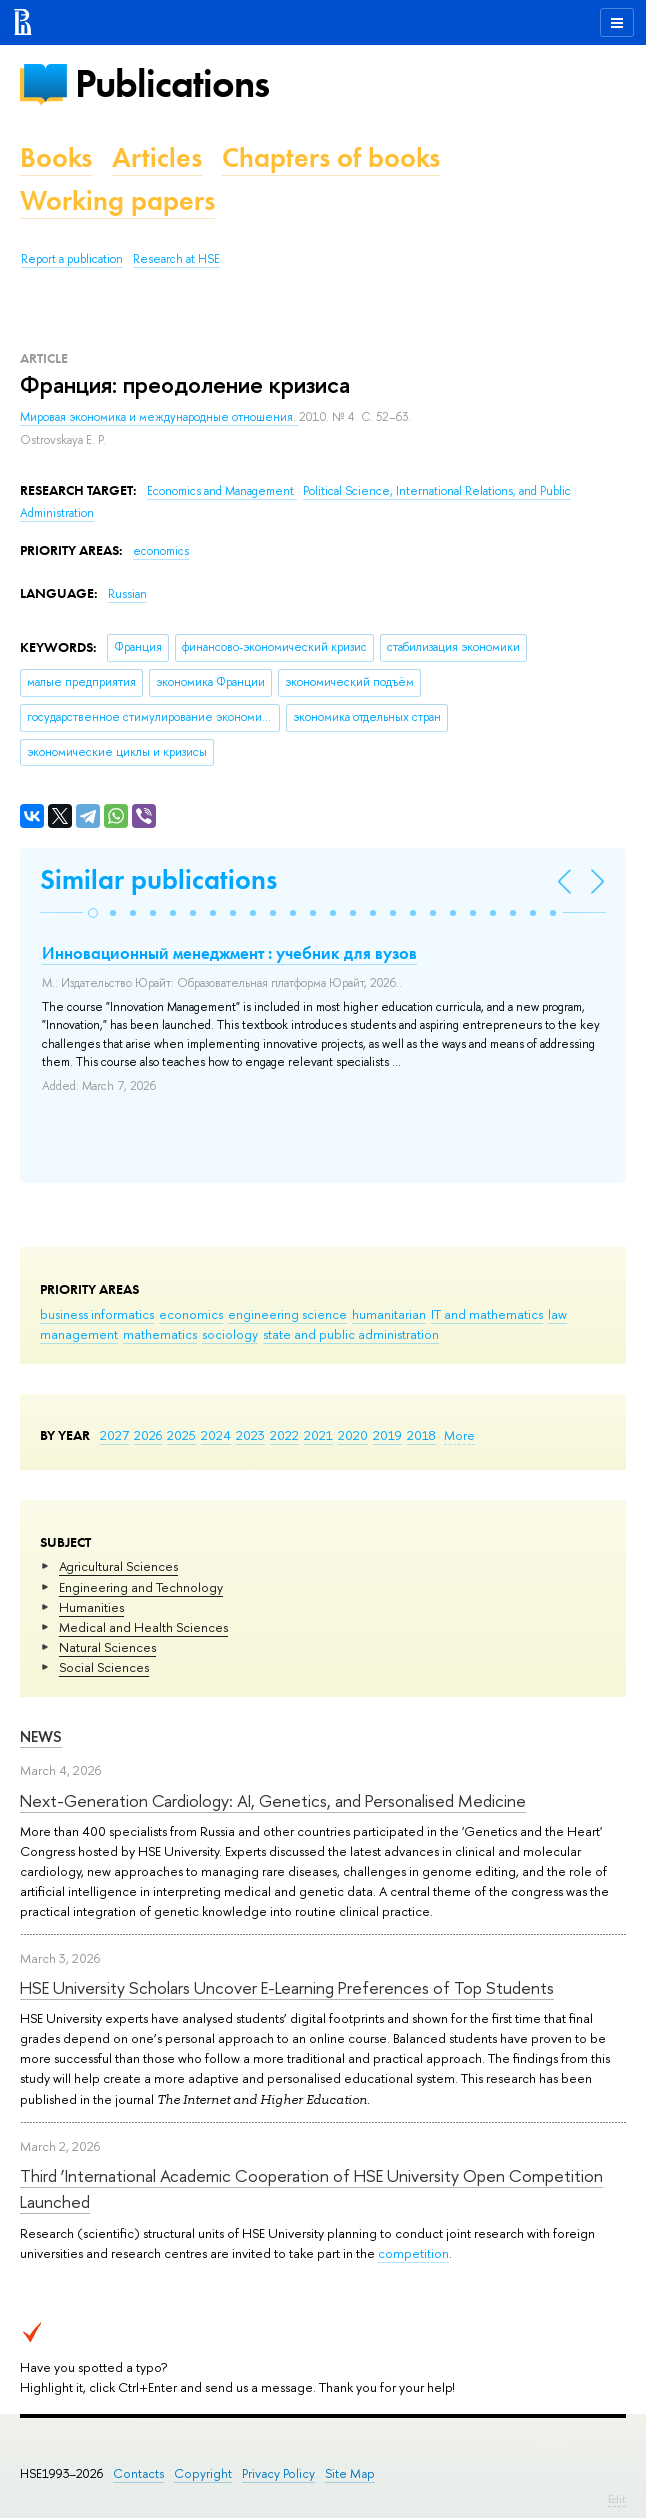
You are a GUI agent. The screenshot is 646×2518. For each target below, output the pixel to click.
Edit (617, 2499)
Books (56, 157)
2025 (181, 1435)
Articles (157, 157)
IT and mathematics (487, 1314)
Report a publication (72, 259)
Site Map (350, 2473)
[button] (93, 913)
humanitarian (389, 1314)
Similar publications (158, 879)
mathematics (160, 1334)
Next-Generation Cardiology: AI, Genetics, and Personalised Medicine (273, 1800)
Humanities (91, 1607)
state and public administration (351, 1334)
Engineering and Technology (141, 1587)
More (459, 1435)
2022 (284, 1435)
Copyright (203, 2473)
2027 (114, 1435)
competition (413, 2253)
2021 (318, 1435)
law (557, 1314)
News (41, 1736)
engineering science (287, 1314)
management (79, 1334)
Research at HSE (176, 259)
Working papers (117, 200)
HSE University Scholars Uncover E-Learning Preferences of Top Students (287, 1987)
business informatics (97, 1314)
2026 (148, 1435)
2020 (353, 1435)
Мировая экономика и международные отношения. (159, 417)
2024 (216, 1435)
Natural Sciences (107, 1647)
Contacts (138, 2473)
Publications (172, 83)
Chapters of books (331, 157)
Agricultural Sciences (118, 1566)
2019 (387, 1435)
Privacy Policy (278, 2473)
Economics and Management (222, 491)
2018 (421, 1435)
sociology (230, 1334)
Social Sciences (104, 1667)
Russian (127, 594)
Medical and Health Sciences (143, 1627)
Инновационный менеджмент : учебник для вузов (229, 953)
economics (191, 1314)
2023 (250, 1435)
